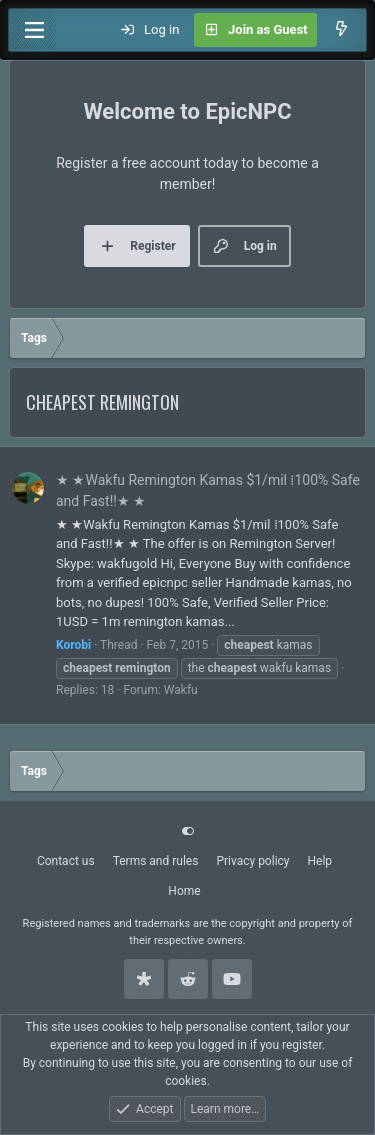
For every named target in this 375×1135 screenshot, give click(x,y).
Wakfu (181, 690)
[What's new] (341, 30)
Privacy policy (252, 861)
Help (320, 861)
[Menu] (34, 30)
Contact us (66, 861)
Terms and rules (156, 861)
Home (184, 891)
